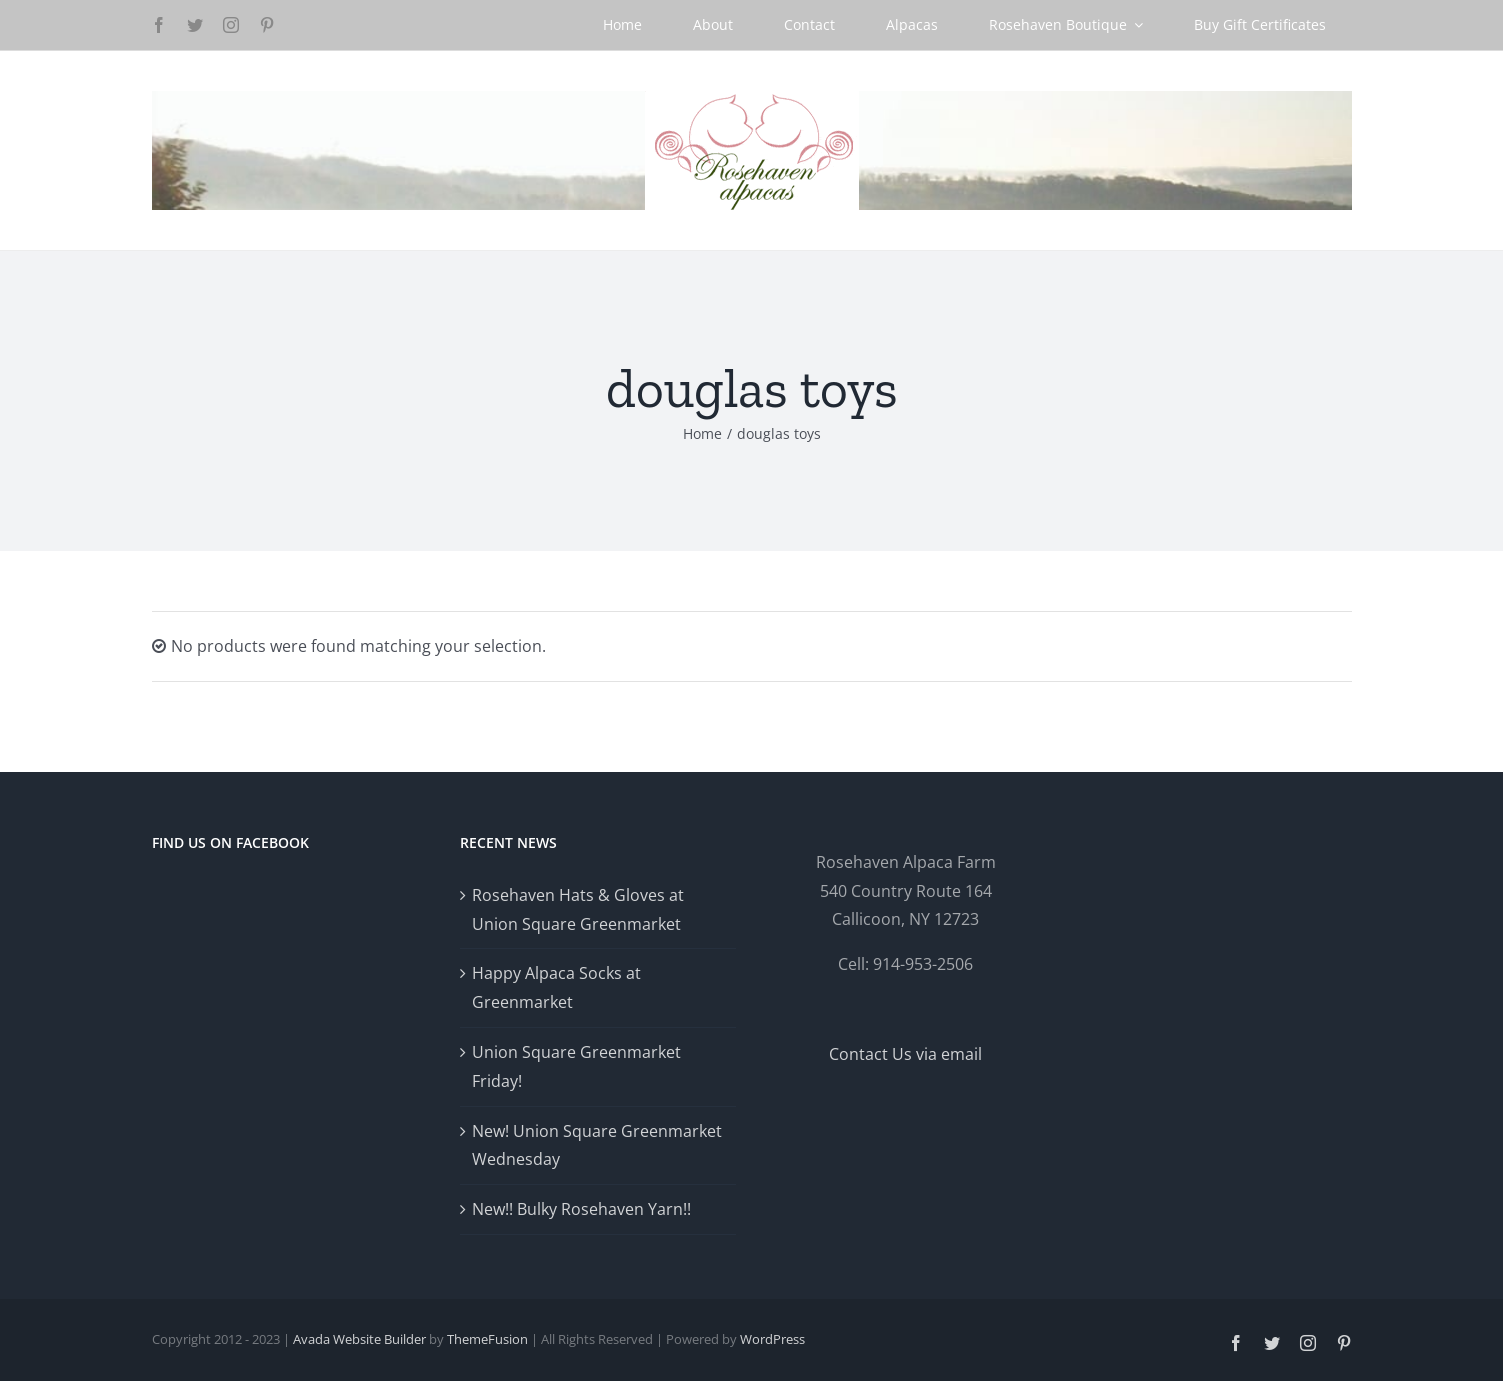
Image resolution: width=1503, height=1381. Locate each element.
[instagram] (231, 25)
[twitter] (195, 25)
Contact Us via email (905, 1054)
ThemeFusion (487, 1339)
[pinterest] (267, 25)
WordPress (772, 1339)
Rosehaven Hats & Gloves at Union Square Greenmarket (578, 909)
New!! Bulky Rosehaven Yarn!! (581, 1209)
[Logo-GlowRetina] (752, 99)
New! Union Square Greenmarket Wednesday (597, 1145)
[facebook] (159, 25)
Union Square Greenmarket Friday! (576, 1066)
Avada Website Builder (359, 1339)
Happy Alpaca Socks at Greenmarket (556, 987)
